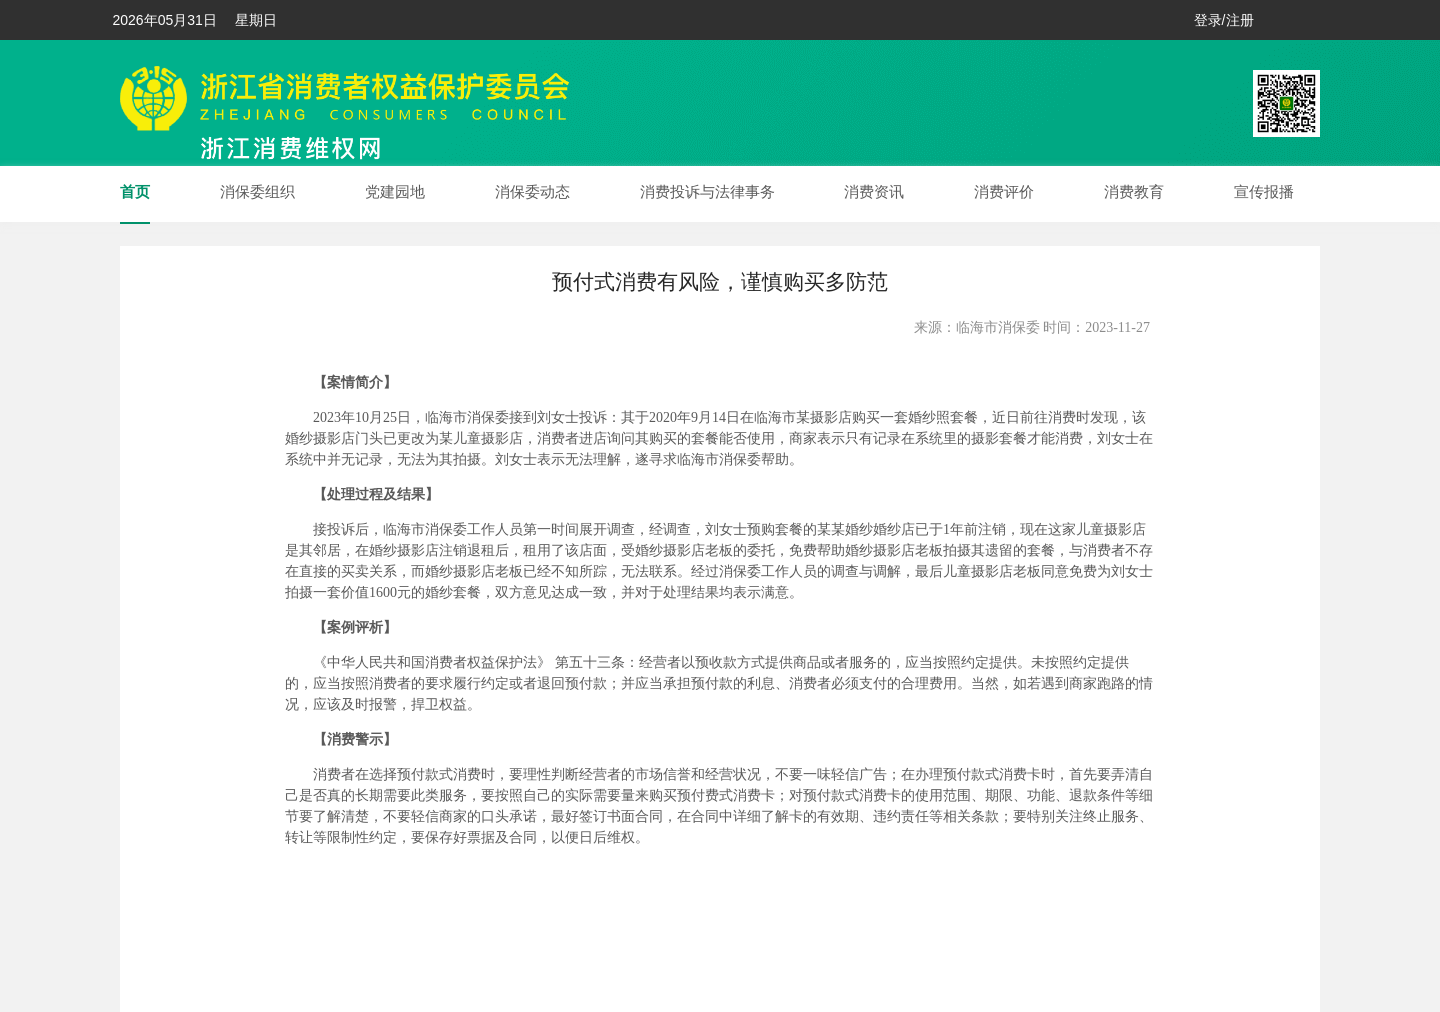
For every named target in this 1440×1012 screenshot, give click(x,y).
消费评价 (1004, 191)
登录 (1208, 20)
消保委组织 (257, 191)
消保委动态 (532, 191)
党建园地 (395, 191)
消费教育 (1134, 191)
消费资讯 (874, 191)
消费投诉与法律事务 (707, 191)
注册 (1240, 20)
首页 (135, 191)
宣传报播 (1264, 191)
